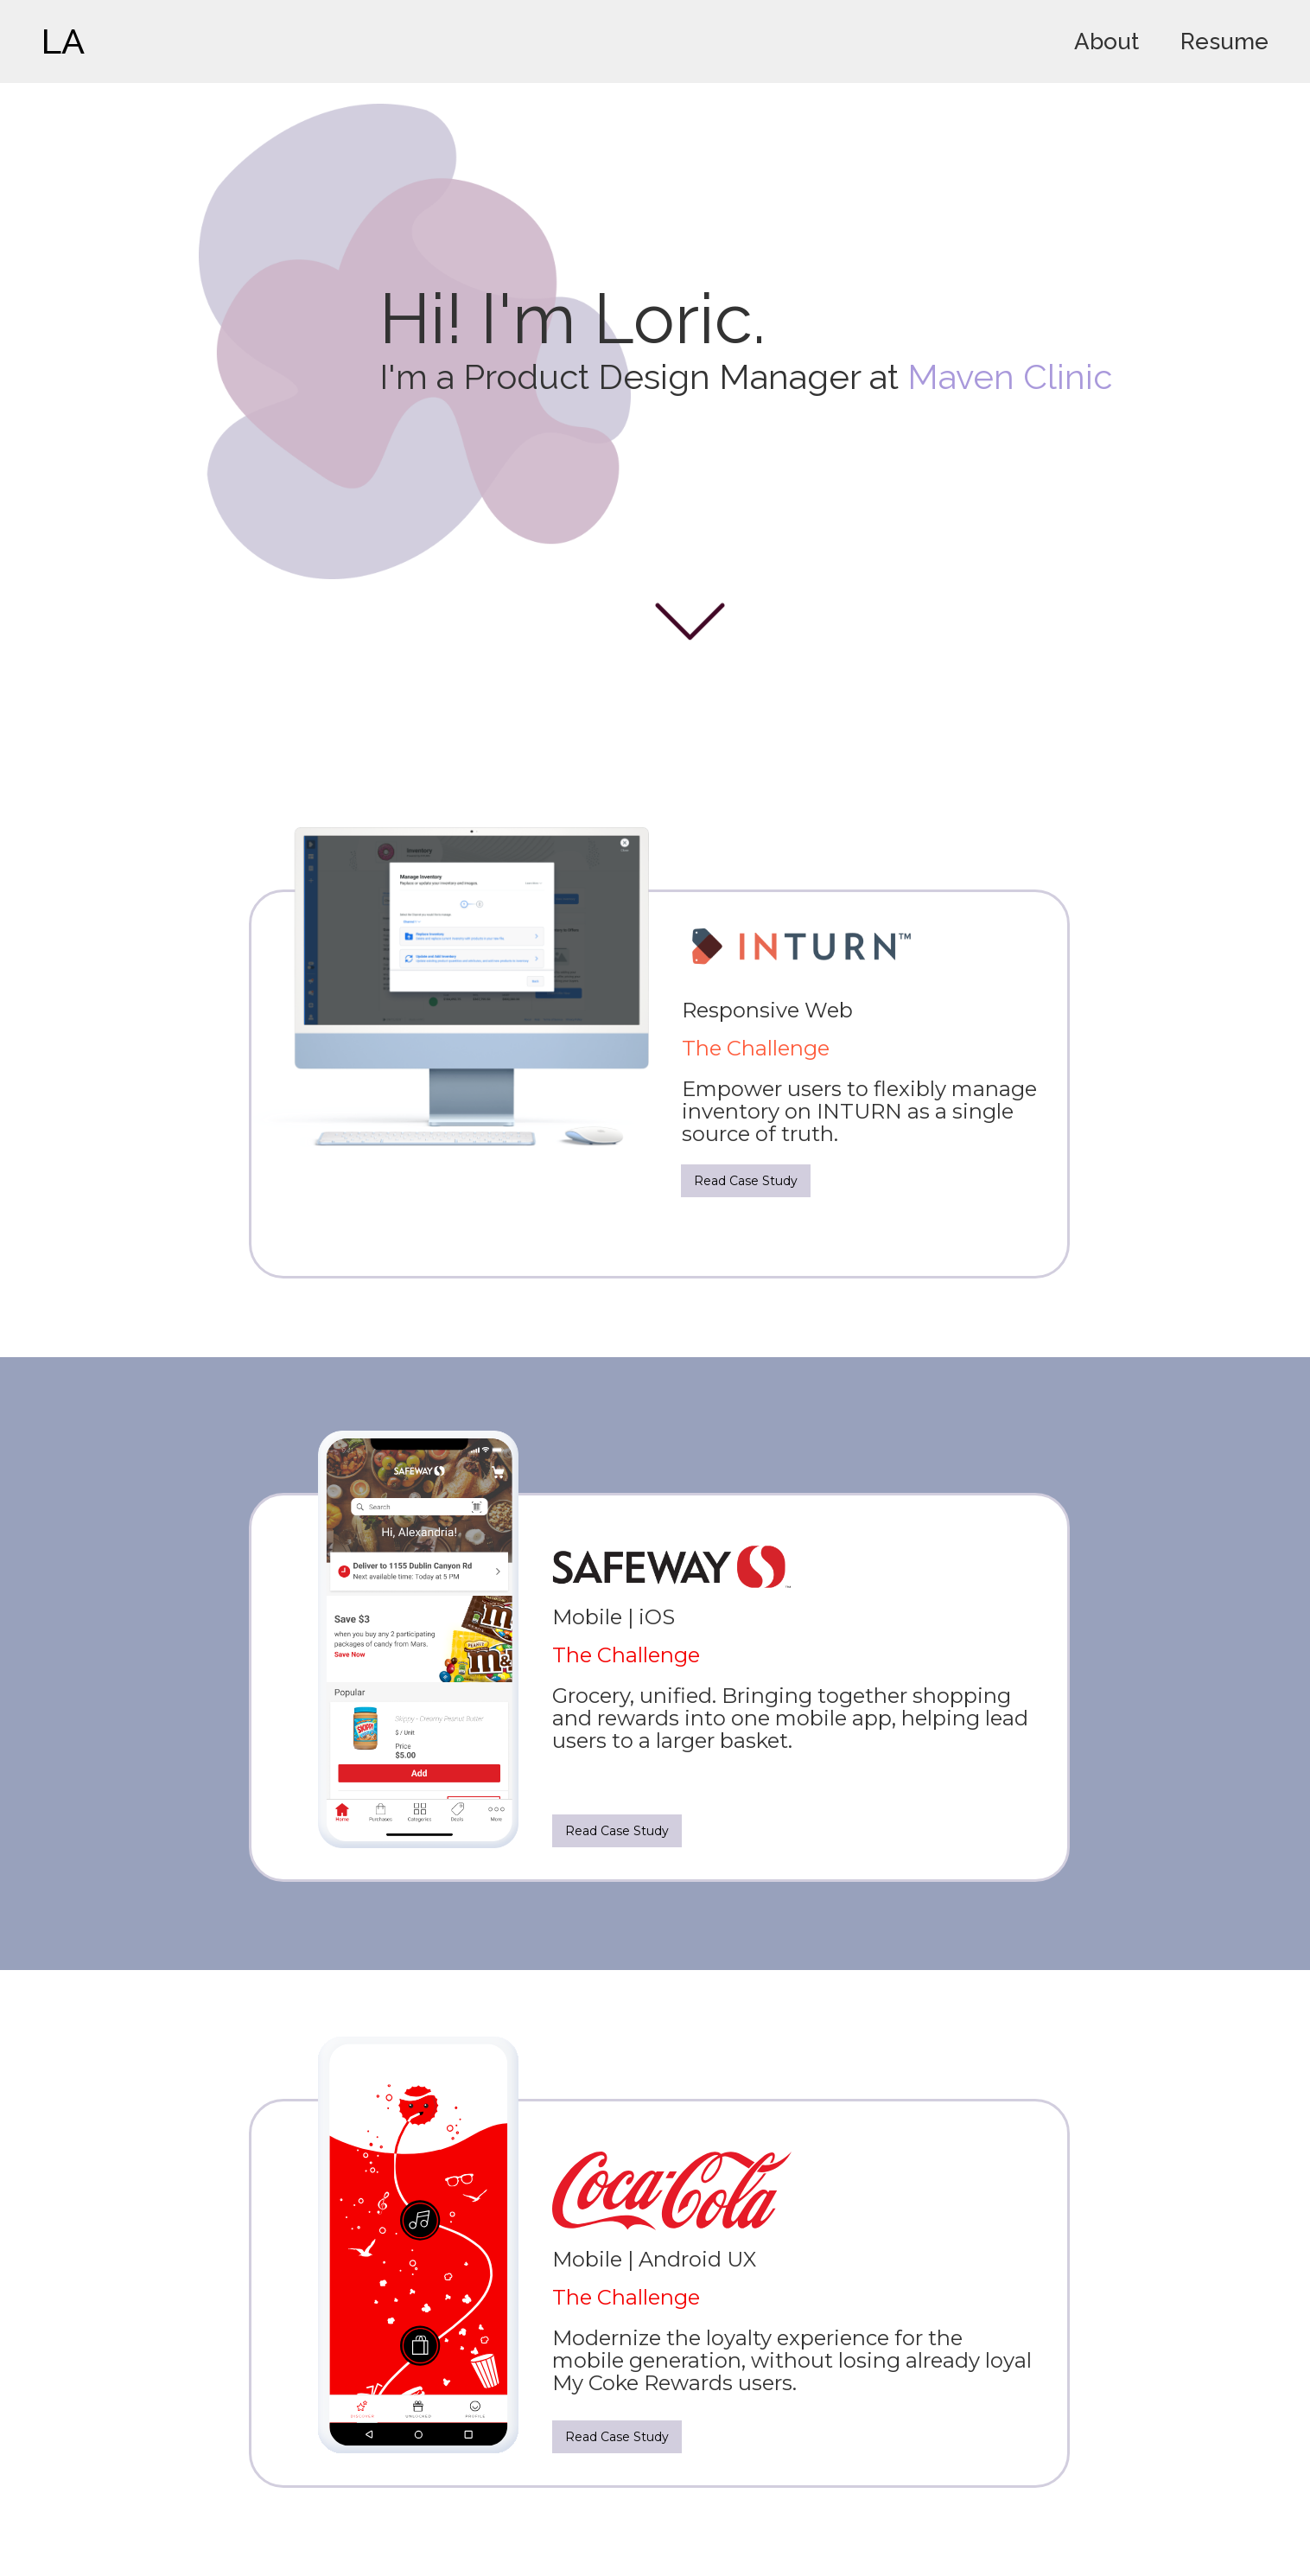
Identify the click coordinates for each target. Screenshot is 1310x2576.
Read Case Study (746, 1181)
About (1106, 41)
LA (63, 41)
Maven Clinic (1009, 376)
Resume (1224, 41)
